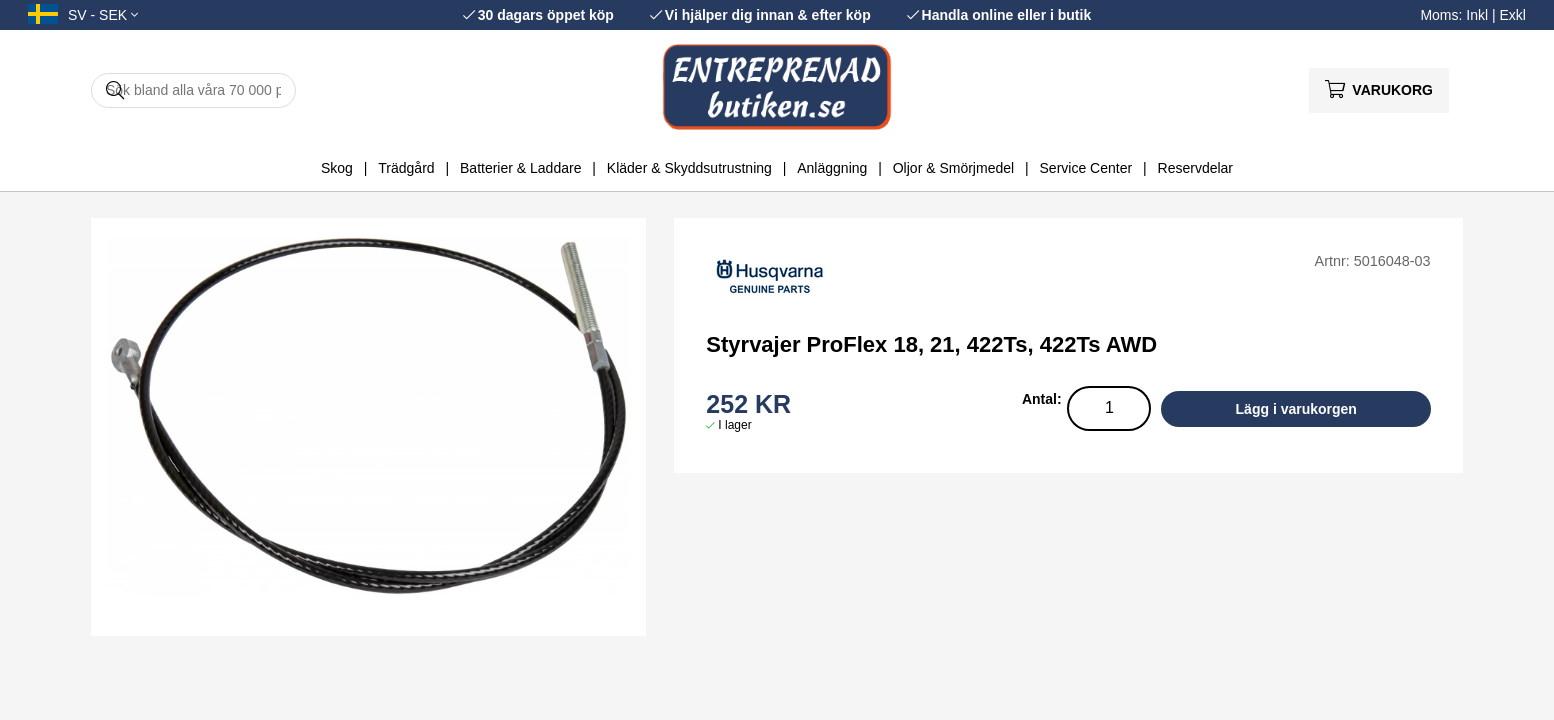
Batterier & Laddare (520, 168)
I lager (734, 425)
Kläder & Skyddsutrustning (689, 168)
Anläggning (832, 168)
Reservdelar (1195, 168)
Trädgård (406, 168)
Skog (337, 168)
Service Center (1086, 168)
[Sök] (193, 90)
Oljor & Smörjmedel (953, 168)
